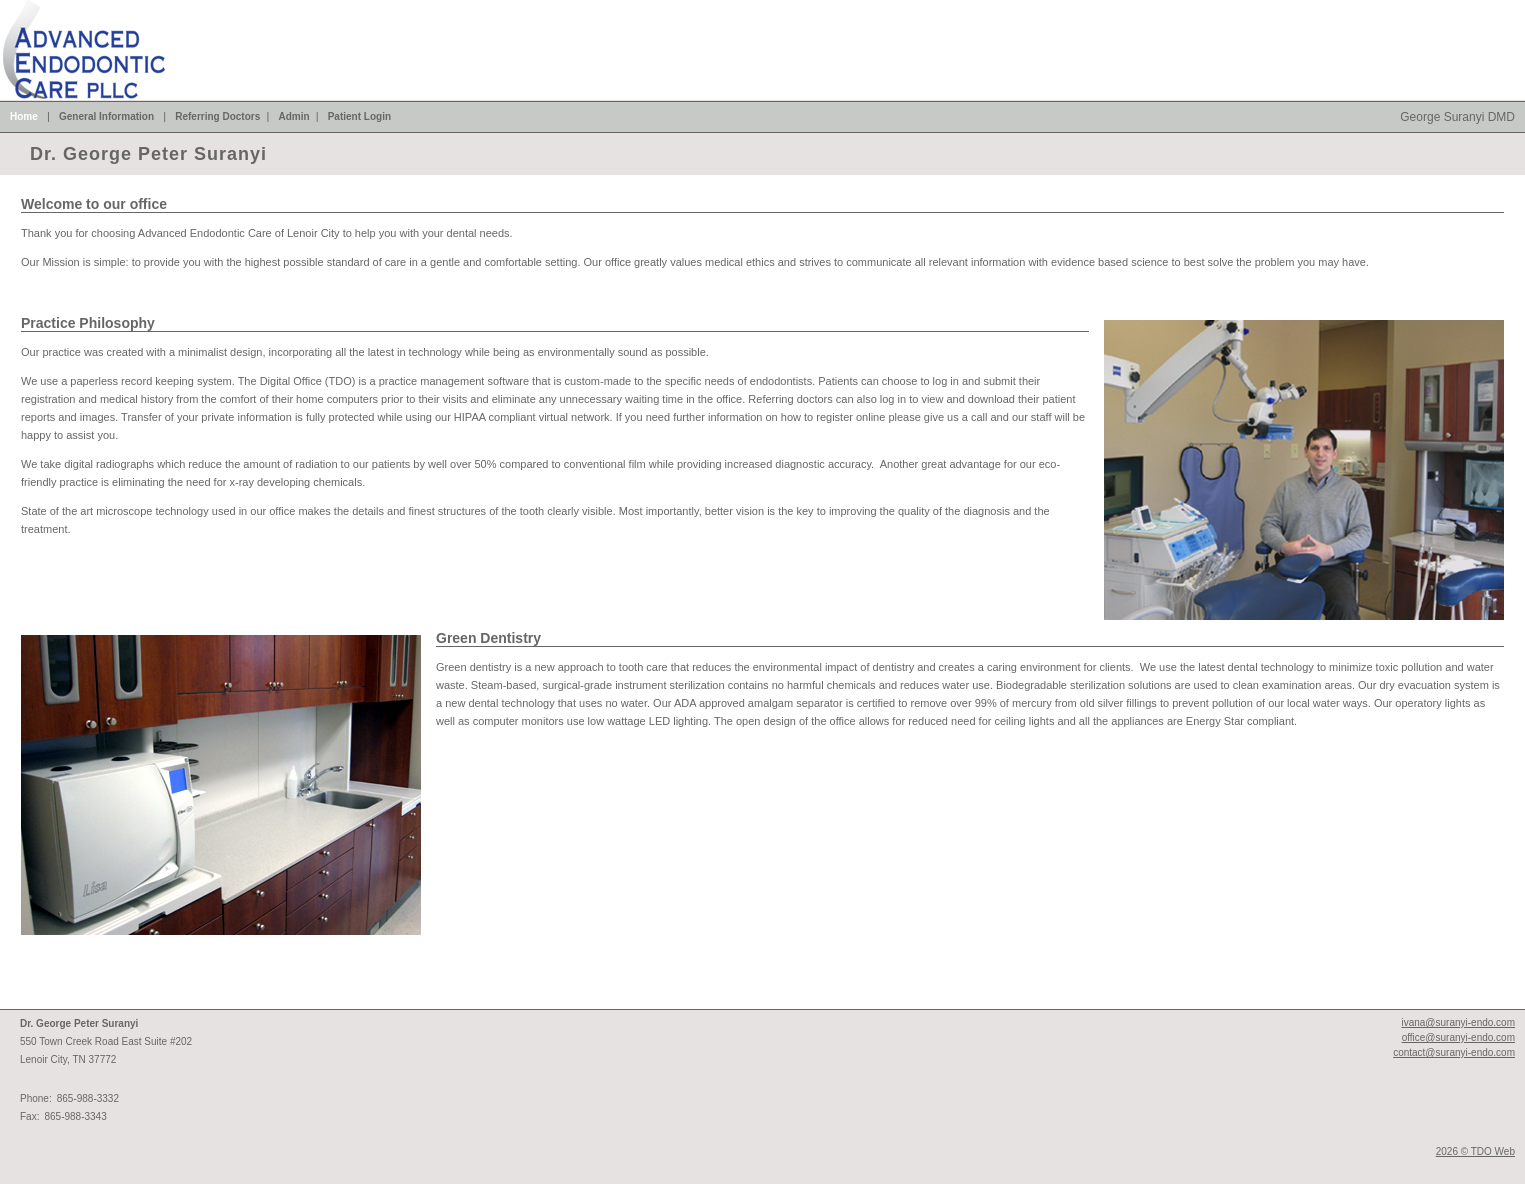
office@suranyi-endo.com (1458, 1037)
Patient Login (359, 116)
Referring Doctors (217, 116)
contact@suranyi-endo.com (1454, 1052)
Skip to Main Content (51, 6)
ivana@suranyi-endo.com (1458, 1022)
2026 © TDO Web (1475, 1151)
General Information (106, 116)
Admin (293, 116)
